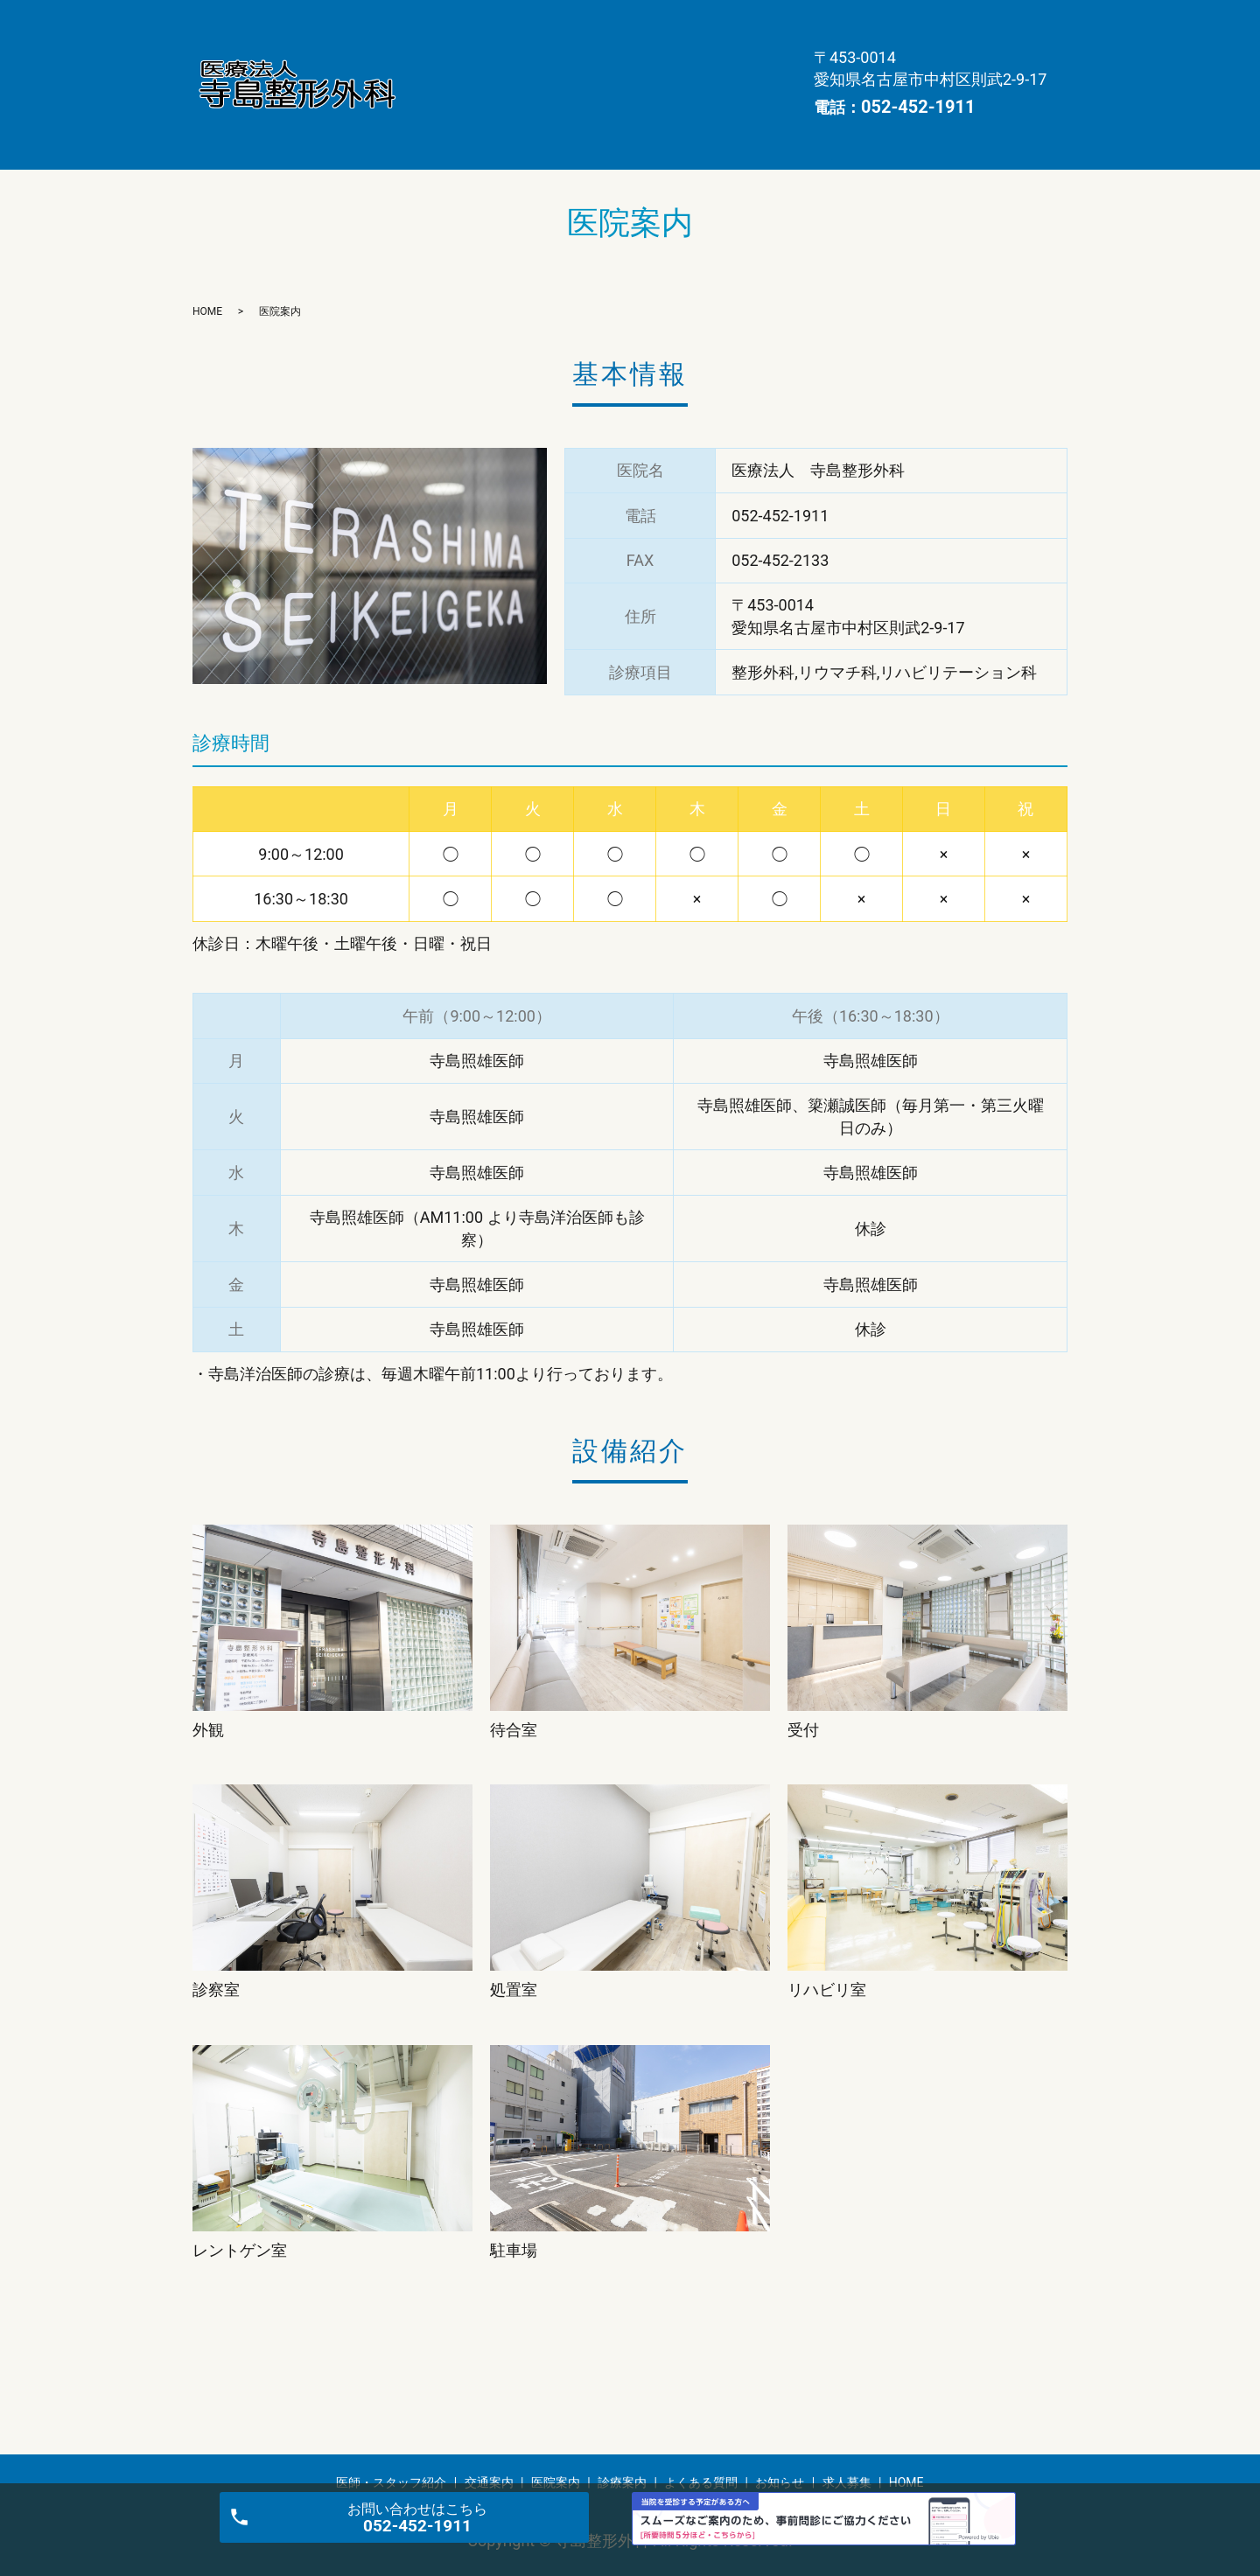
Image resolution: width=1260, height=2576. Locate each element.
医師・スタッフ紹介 (480, 24)
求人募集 (741, 52)
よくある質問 (549, 52)
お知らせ (652, 52)
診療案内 (447, 52)
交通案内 (602, 24)
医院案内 (691, 24)
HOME (440, 79)
